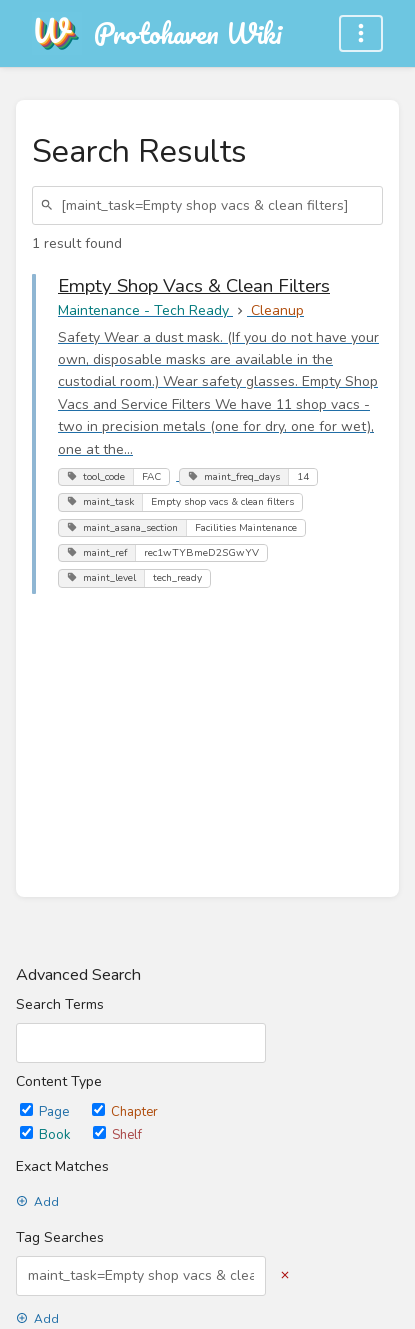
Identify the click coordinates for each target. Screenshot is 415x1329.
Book (46, 1135)
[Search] (50, 205)
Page (46, 1112)
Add (37, 1202)
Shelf (117, 1135)
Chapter (125, 1112)
